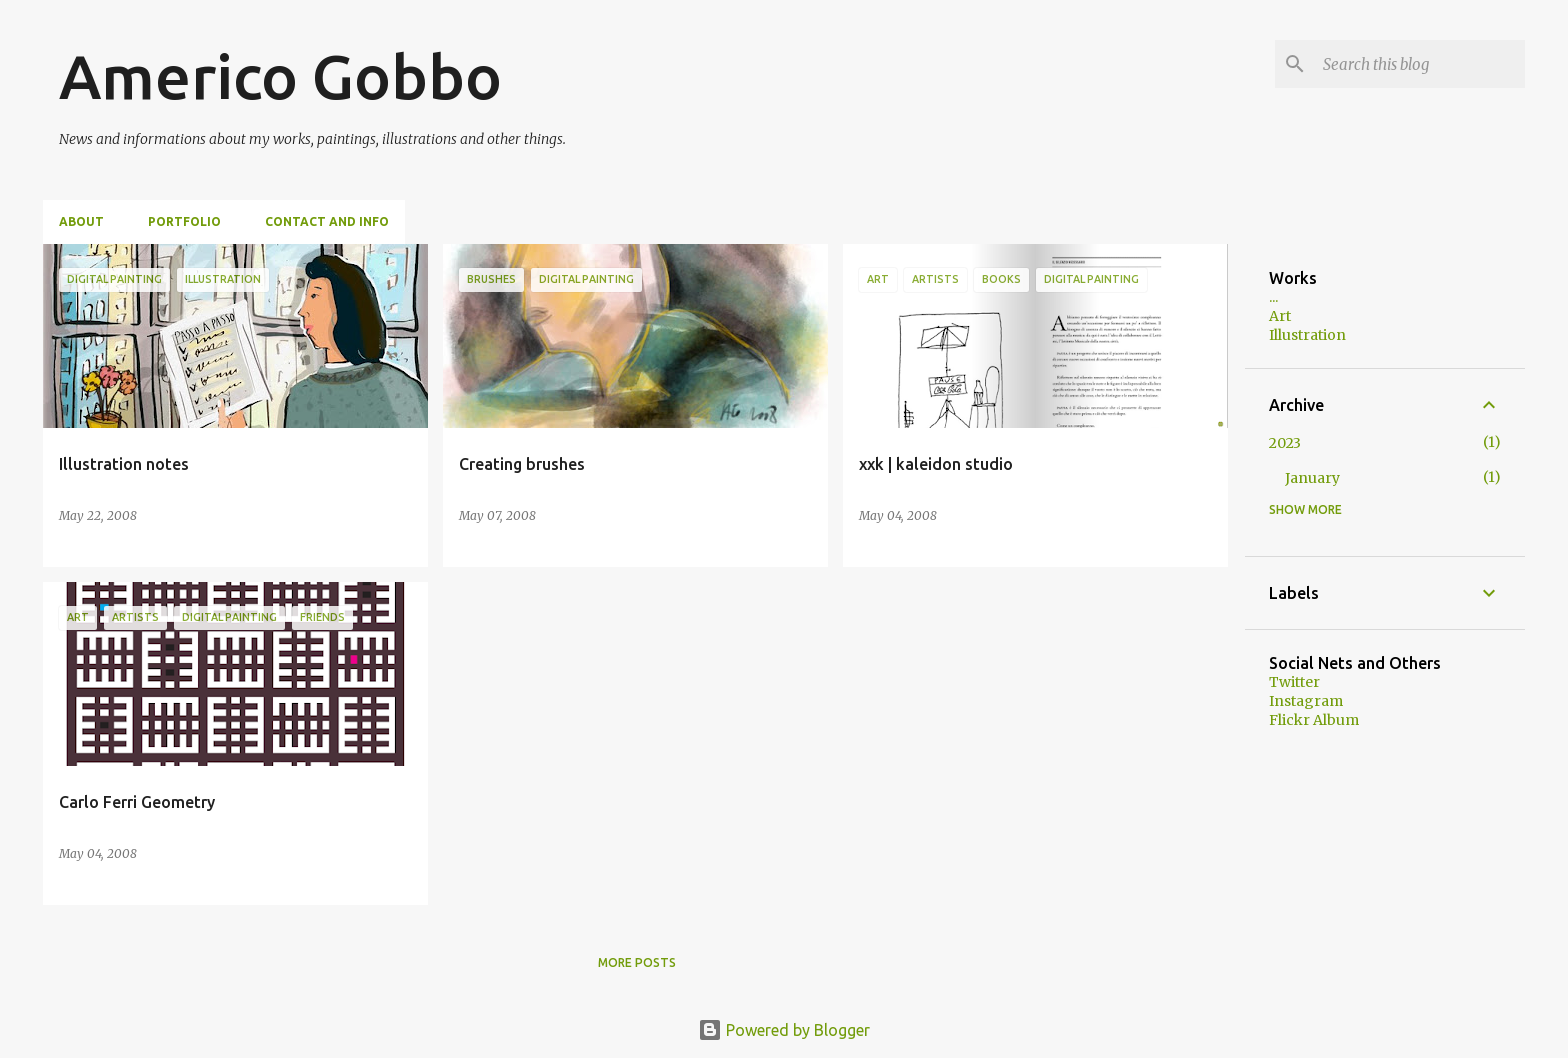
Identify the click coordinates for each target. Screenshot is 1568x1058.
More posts (637, 962)
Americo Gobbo (280, 76)
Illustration (1307, 335)
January (1312, 478)
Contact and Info (327, 221)
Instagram (1306, 701)
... (1273, 297)
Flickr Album (1314, 720)
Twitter (1294, 682)
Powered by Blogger (784, 1030)
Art (1280, 316)
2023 (1285, 443)
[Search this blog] (1420, 64)
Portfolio (184, 221)
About (81, 221)
